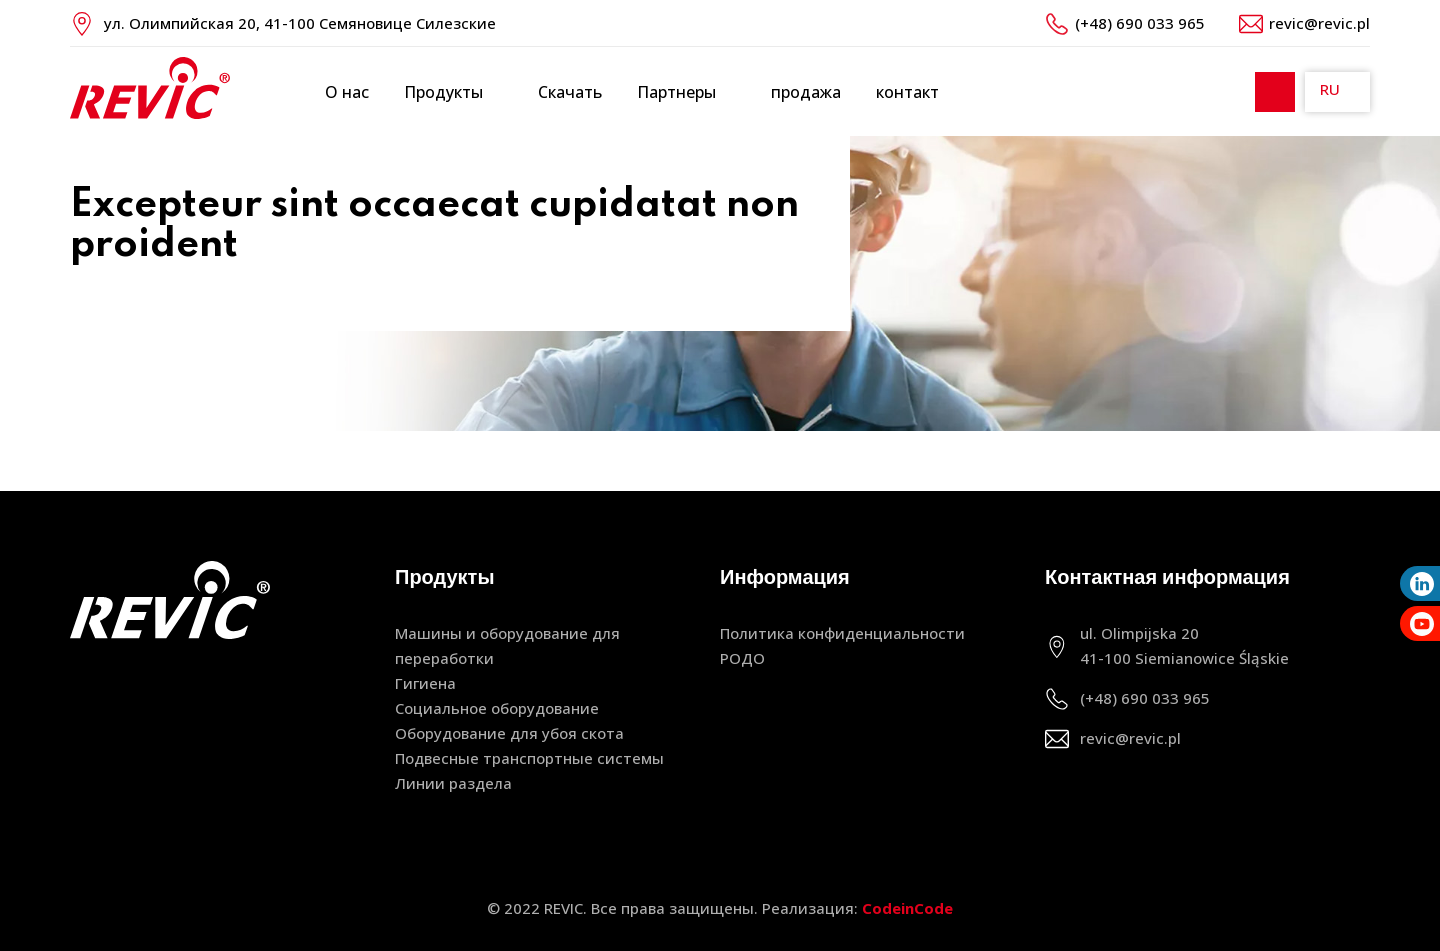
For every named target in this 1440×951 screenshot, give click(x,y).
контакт (907, 92)
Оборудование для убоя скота (509, 733)
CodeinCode (907, 908)
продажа (806, 92)
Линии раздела (453, 783)
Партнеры (686, 92)
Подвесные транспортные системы (529, 758)
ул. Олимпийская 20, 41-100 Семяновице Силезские (300, 23)
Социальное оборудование (497, 708)
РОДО (742, 658)
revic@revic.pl (1319, 23)
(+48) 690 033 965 (1140, 23)
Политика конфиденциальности (842, 633)
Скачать (570, 92)
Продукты (453, 92)
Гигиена (425, 683)
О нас (347, 92)
